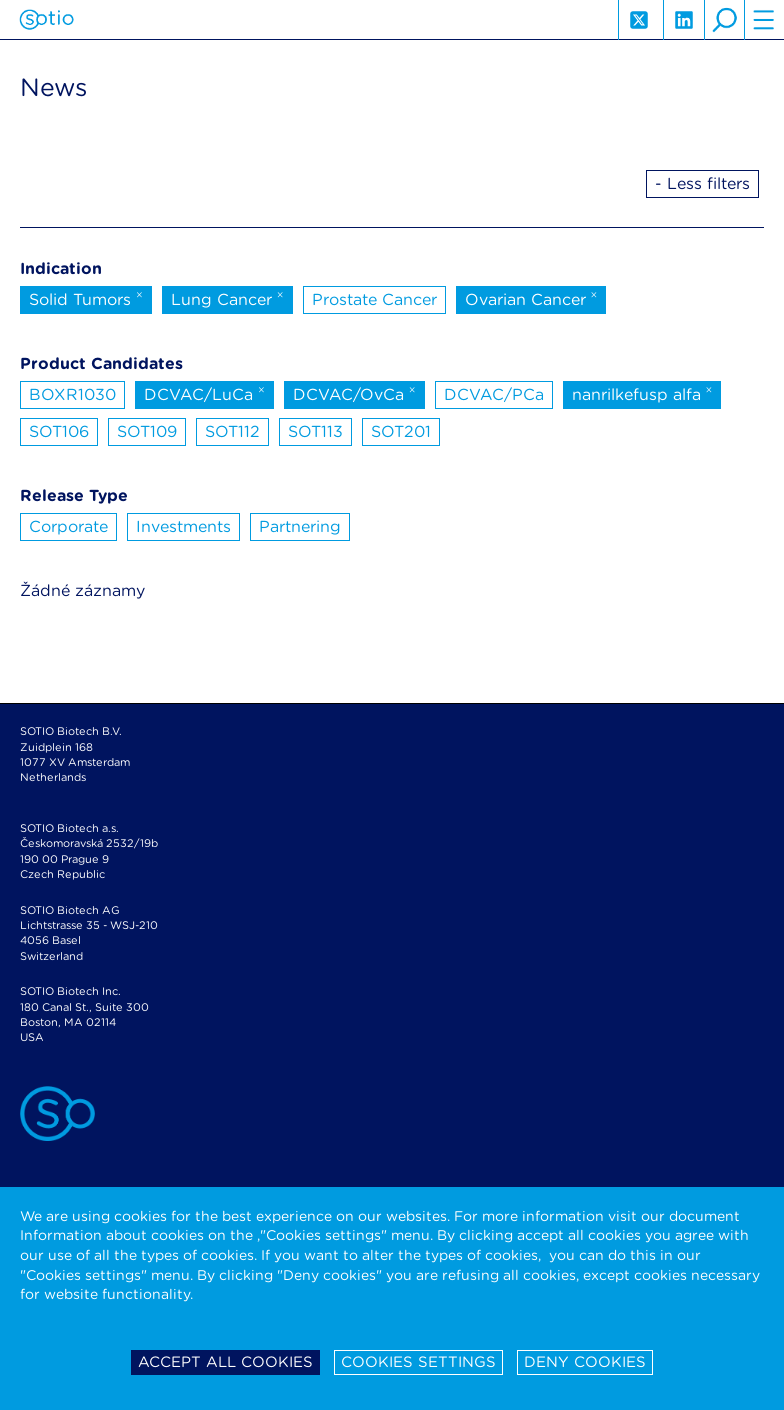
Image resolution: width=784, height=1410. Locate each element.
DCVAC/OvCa (354, 393)
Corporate (68, 526)
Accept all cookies (225, 1362)
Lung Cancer (227, 298)
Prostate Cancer (374, 299)
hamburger (764, 20)
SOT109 (147, 431)
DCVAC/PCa (494, 394)
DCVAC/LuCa (204, 393)
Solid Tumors (86, 298)
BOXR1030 (72, 394)
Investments (183, 526)
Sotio (46, 20)
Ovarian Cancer (531, 298)
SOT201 (401, 431)
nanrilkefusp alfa (642, 393)
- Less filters (702, 183)
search (724, 20)
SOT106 (59, 431)
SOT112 (232, 431)
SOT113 (315, 431)
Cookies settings (418, 1362)
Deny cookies (585, 1362)
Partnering (300, 526)
